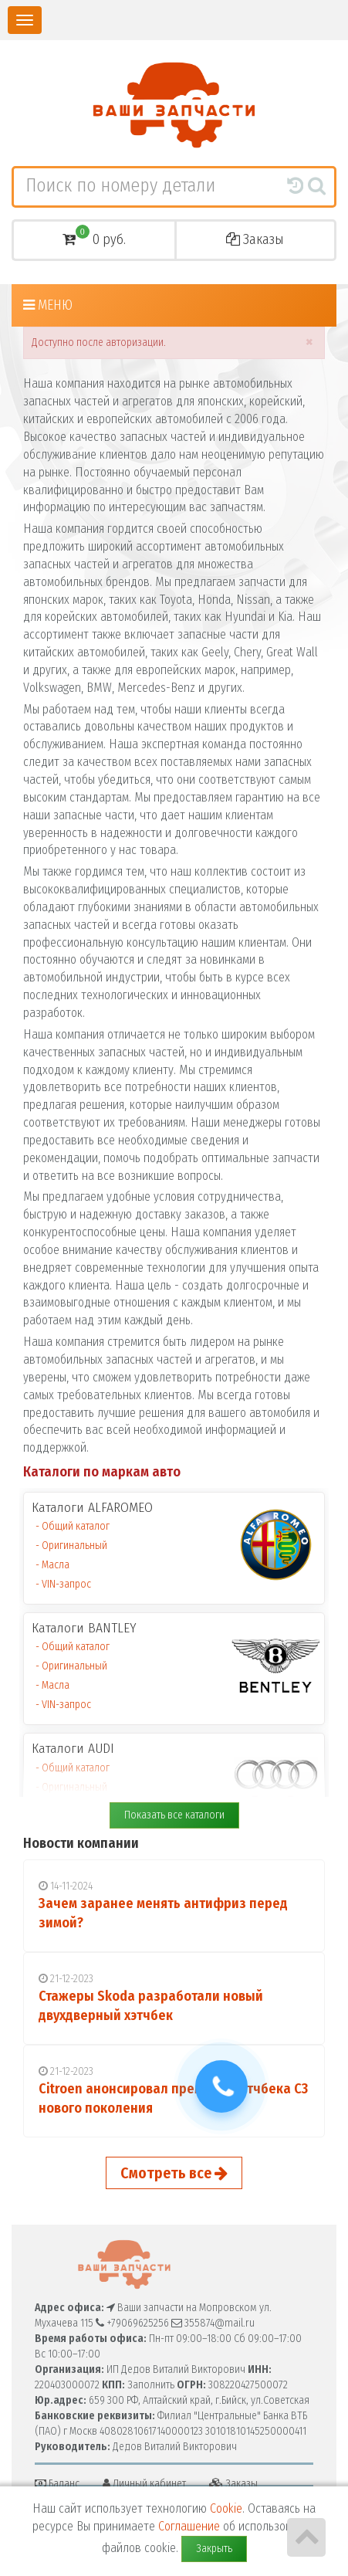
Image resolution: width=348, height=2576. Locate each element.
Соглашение (189, 2526)
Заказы (255, 239)
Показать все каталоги (174, 1815)
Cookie (226, 2508)
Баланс (57, 2483)
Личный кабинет (144, 2483)
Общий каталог (76, 1526)
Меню (48, 305)
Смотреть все (174, 2173)
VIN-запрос (66, 1584)
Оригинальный (74, 1545)
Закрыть (214, 2548)
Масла (55, 1564)
